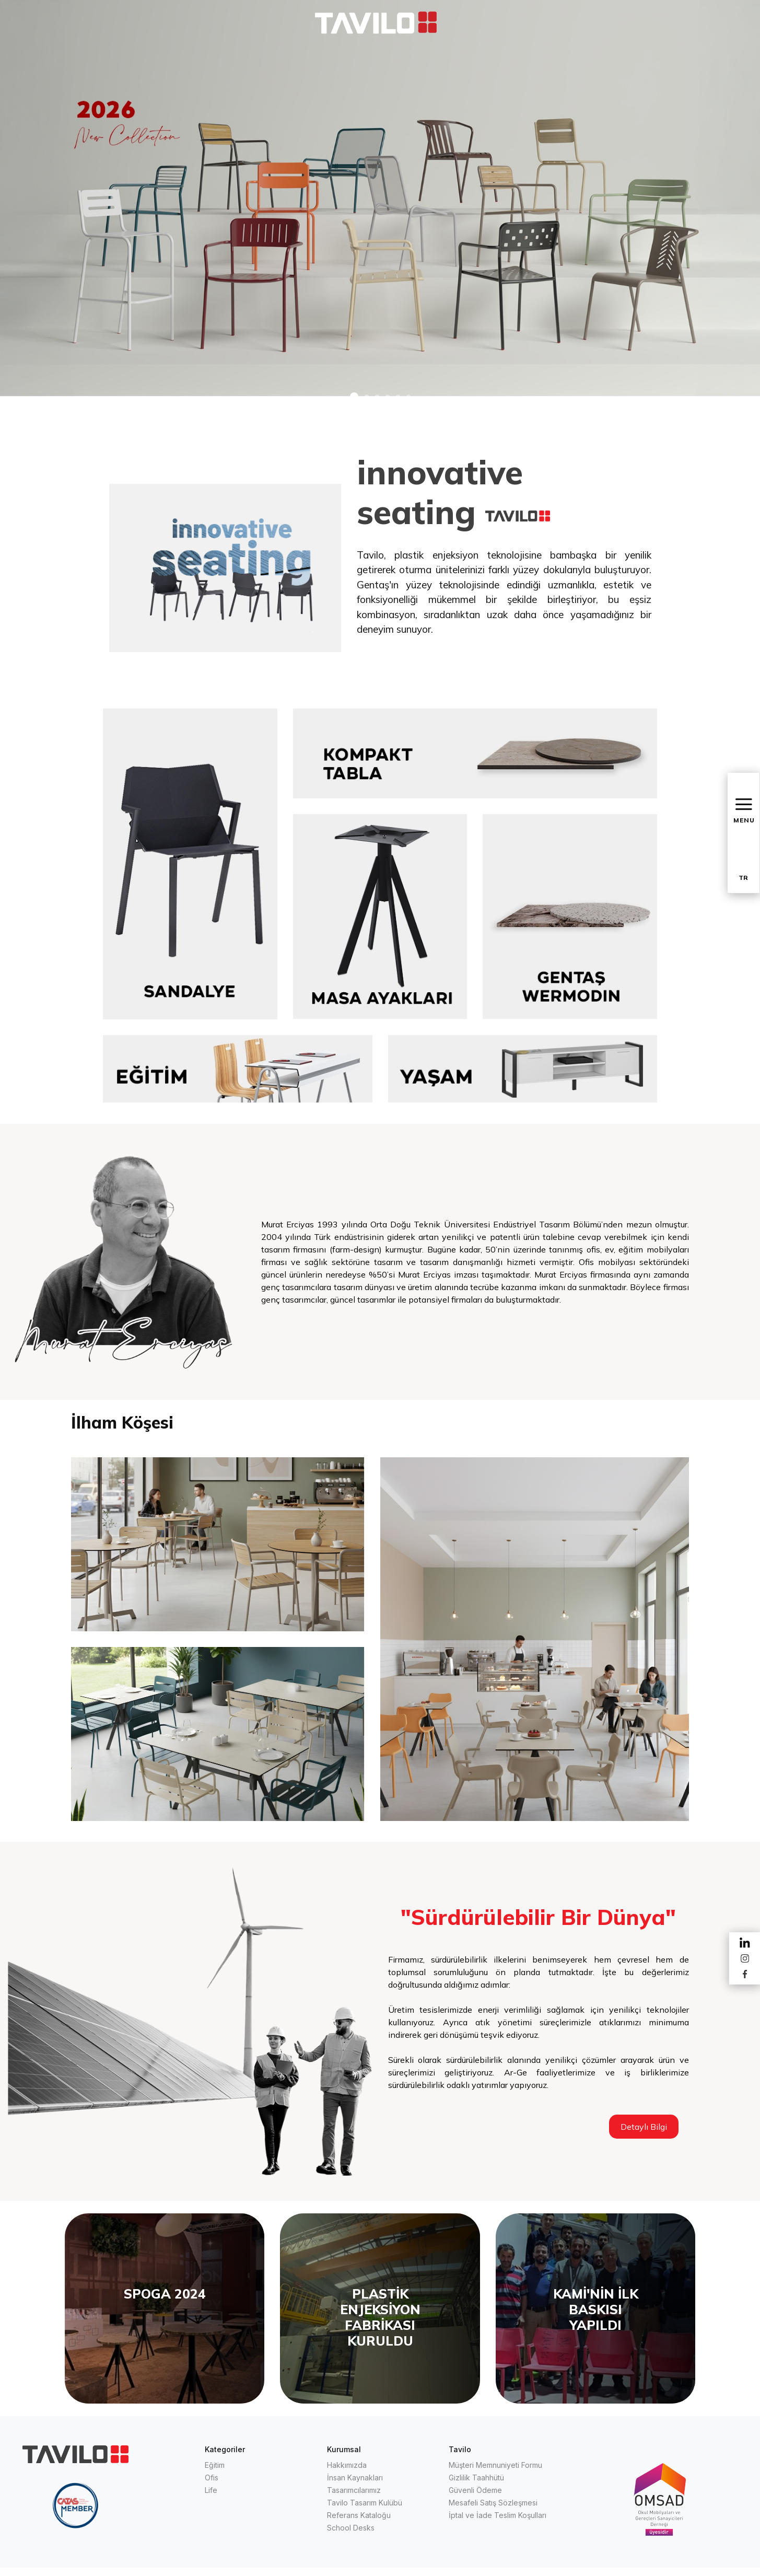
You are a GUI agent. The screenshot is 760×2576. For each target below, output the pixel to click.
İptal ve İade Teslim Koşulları (497, 2515)
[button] (354, 396)
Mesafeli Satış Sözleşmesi (493, 2502)
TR (743, 877)
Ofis (211, 2477)
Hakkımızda (347, 2465)
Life (211, 2490)
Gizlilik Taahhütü (476, 2477)
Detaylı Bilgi (644, 2126)
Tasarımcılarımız (354, 2490)
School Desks (351, 2527)
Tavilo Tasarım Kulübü (364, 2502)
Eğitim (215, 2465)
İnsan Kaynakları (355, 2477)
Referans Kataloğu (359, 2515)
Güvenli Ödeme (475, 2490)
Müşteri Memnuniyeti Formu (495, 2465)
